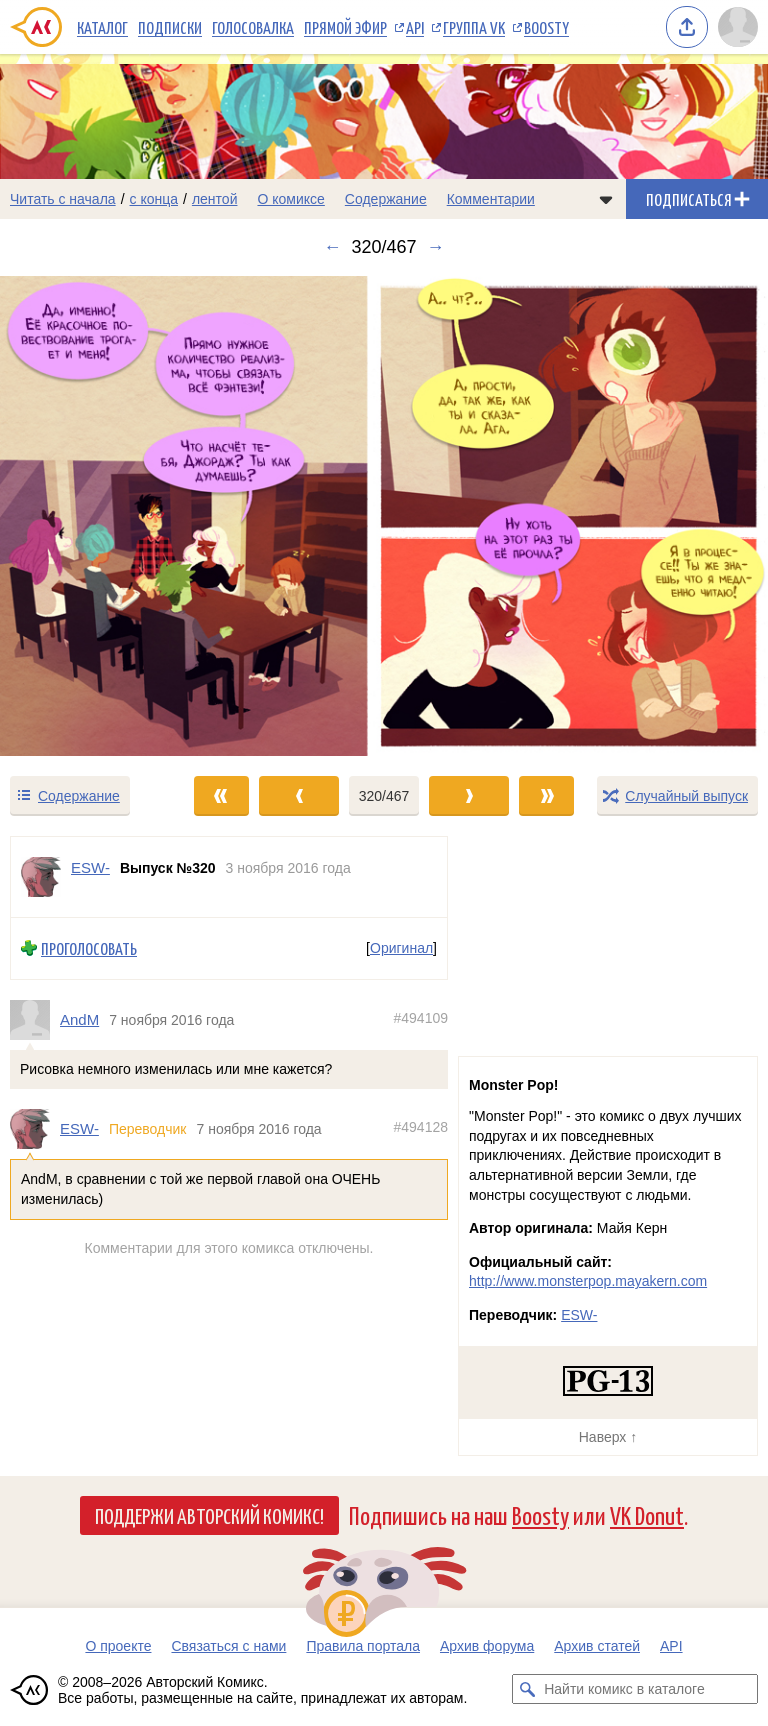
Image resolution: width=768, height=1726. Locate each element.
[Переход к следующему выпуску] (384, 516)
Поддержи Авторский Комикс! (209, 1515)
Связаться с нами (228, 1646)
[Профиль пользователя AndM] (35, 1020)
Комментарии (491, 199)
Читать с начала (63, 199)
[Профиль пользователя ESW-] (41, 877)
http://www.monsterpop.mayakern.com (588, 1281)
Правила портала (363, 1646)
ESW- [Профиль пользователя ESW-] (90, 867)
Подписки (170, 27)
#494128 (420, 1128)
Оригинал (401, 948)
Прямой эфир (345, 27)
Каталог (102, 27)
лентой (215, 199)
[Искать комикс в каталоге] (527, 1689)
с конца (154, 199)
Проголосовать (89, 948)
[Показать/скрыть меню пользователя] (738, 27)
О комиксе (290, 199)
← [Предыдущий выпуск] (332, 247)
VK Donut (647, 1514)
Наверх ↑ (608, 1437)
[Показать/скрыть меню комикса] (606, 199)
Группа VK (474, 27)
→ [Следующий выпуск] (436, 247)
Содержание (386, 199)
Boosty (546, 27)
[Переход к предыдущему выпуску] (96, 516)
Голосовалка (253, 27)
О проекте (118, 1646)
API (415, 27)
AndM (79, 1019)
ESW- (79, 1129)
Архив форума (487, 1646)
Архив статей (597, 1646)
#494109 (420, 1018)
